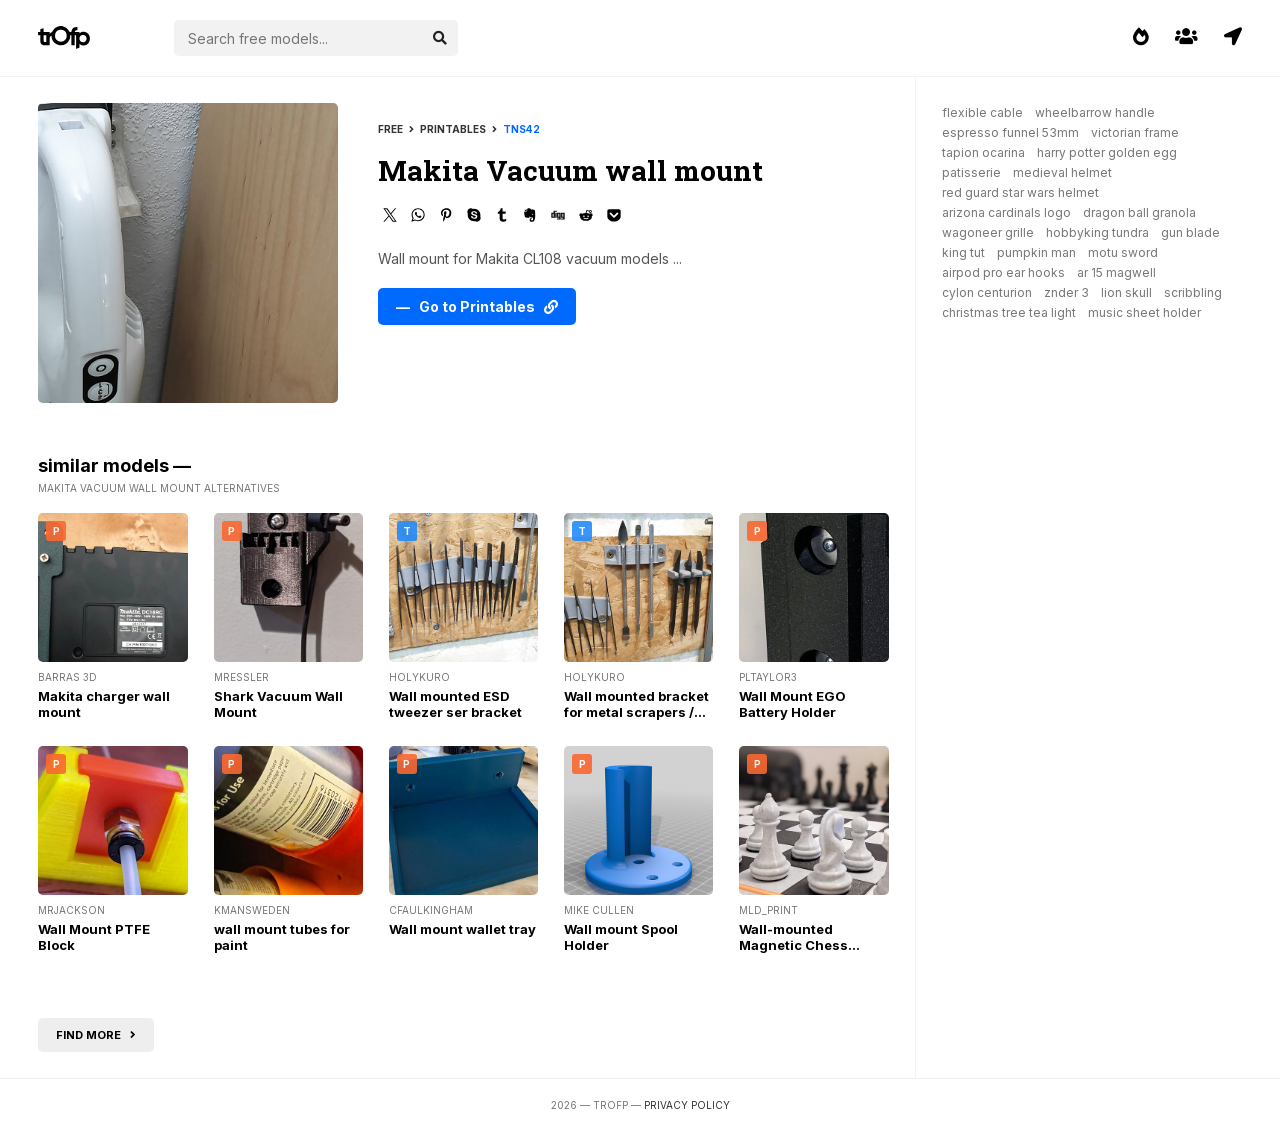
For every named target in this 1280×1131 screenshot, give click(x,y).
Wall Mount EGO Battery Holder (792, 704)
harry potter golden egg (1107, 152)
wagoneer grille (988, 232)
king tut (963, 252)
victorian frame (1135, 132)
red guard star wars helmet (1020, 192)
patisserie (971, 172)
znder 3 (1066, 292)
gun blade (1190, 232)
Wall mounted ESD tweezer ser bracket (455, 704)
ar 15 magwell (1116, 272)
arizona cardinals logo (1006, 212)
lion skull (1126, 292)
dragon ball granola (1139, 212)
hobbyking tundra (1097, 232)
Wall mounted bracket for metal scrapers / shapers (636, 712)
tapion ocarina (983, 152)
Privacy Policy (687, 1105)
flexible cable (982, 112)
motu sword (1123, 252)
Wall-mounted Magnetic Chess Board (793, 945)
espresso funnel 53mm (1010, 132)
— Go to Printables (477, 306)
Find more (96, 1035)
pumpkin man (1036, 252)
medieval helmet (1062, 172)
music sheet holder (1144, 312)
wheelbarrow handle (1095, 112)
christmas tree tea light (1009, 312)
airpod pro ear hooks (1003, 272)
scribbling (1193, 292)
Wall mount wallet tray (462, 929)
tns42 (521, 129)
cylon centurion (987, 292)
